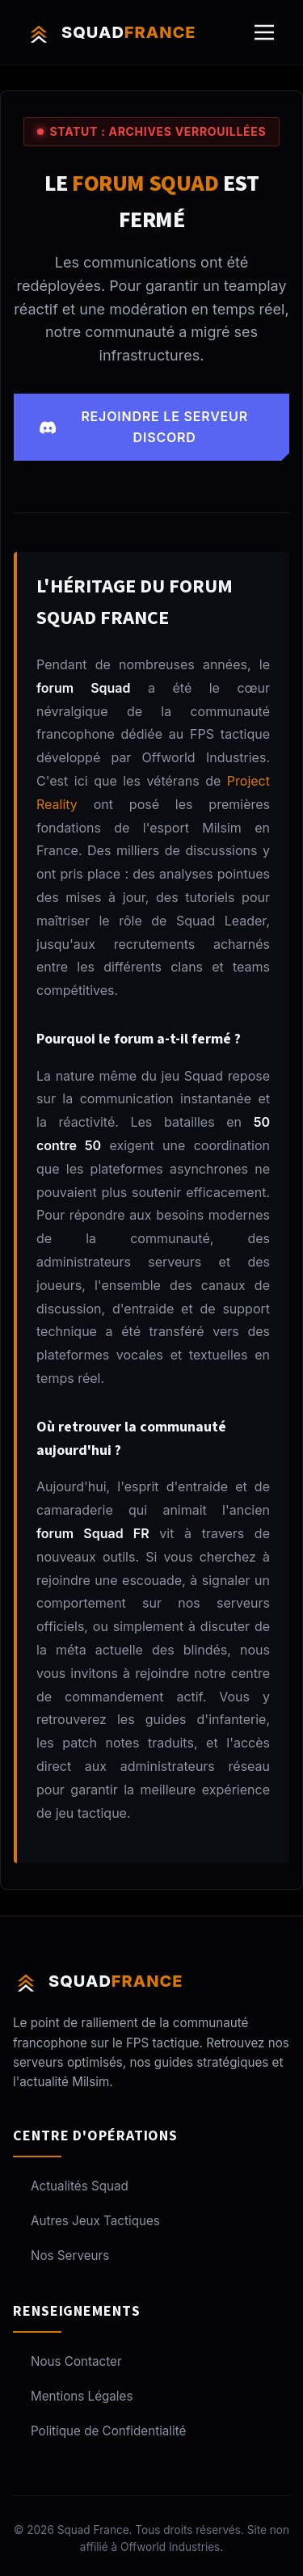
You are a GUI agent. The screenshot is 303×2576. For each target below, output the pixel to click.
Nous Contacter (67, 2361)
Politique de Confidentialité (99, 2431)
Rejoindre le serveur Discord (144, 426)
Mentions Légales (73, 2396)
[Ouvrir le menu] (264, 32)
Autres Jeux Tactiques (86, 2220)
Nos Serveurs (61, 2255)
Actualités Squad (70, 2186)
